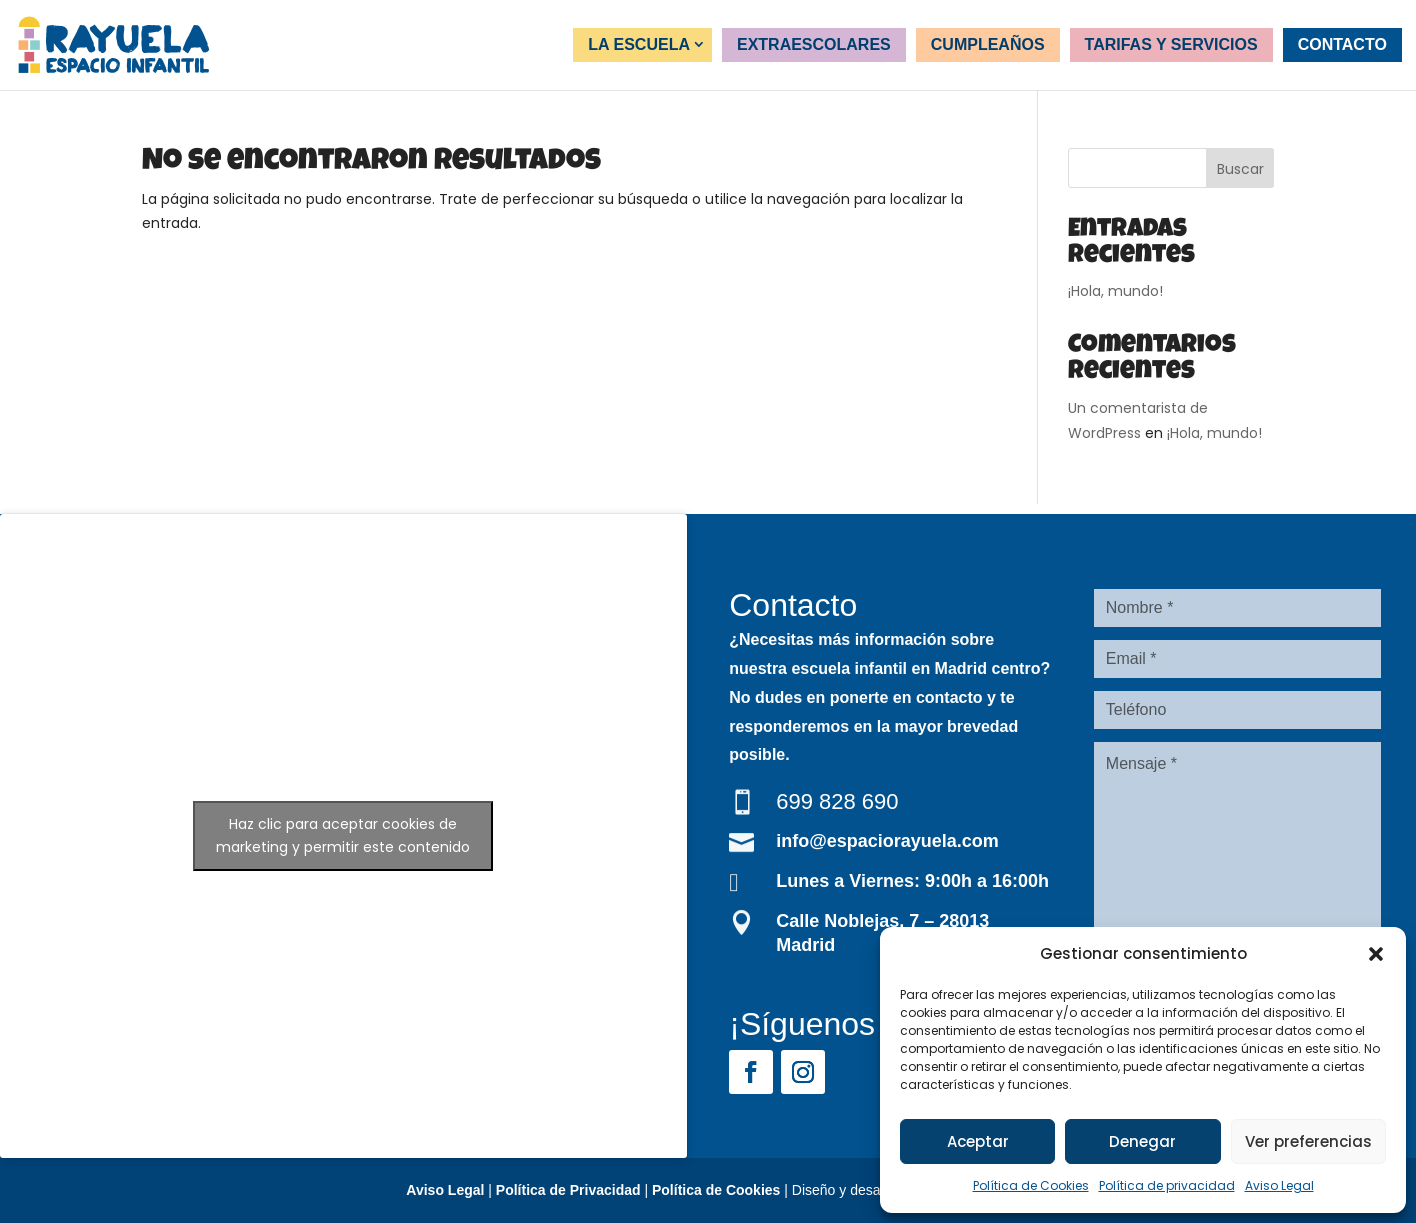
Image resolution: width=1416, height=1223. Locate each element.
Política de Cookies (1031, 1185)
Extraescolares (814, 44)
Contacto (1342, 44)
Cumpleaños (988, 44)
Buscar (1240, 169)
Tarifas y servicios (1171, 44)
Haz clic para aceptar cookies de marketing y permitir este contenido (343, 835)
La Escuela (639, 44)
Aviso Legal (1279, 1185)
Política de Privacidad (568, 1190)
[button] (1376, 954)
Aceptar (978, 1141)
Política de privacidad (1167, 1185)
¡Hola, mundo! (1115, 291)
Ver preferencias (1308, 1141)
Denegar (1142, 1141)
